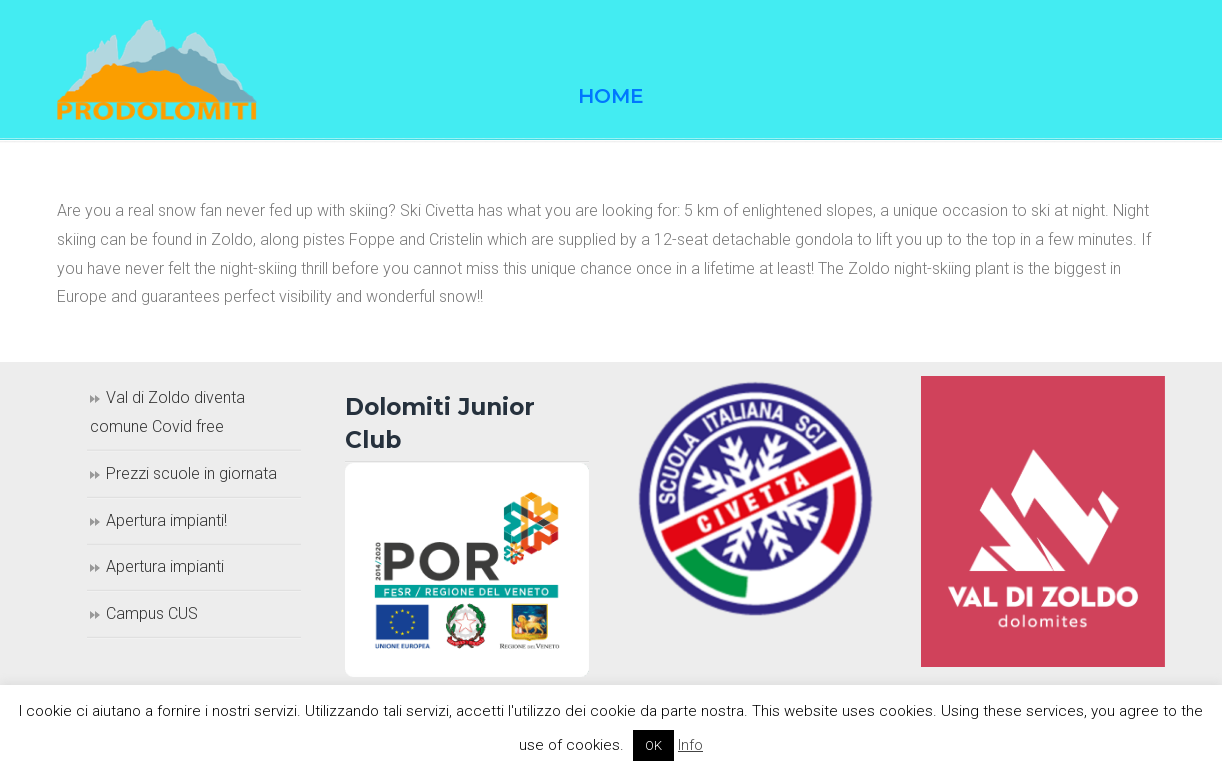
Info (690, 745)
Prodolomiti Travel (157, 70)
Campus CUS (152, 613)
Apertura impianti (165, 566)
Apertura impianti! (166, 520)
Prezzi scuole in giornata (191, 473)
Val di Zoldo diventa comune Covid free (167, 412)
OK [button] (653, 745)
